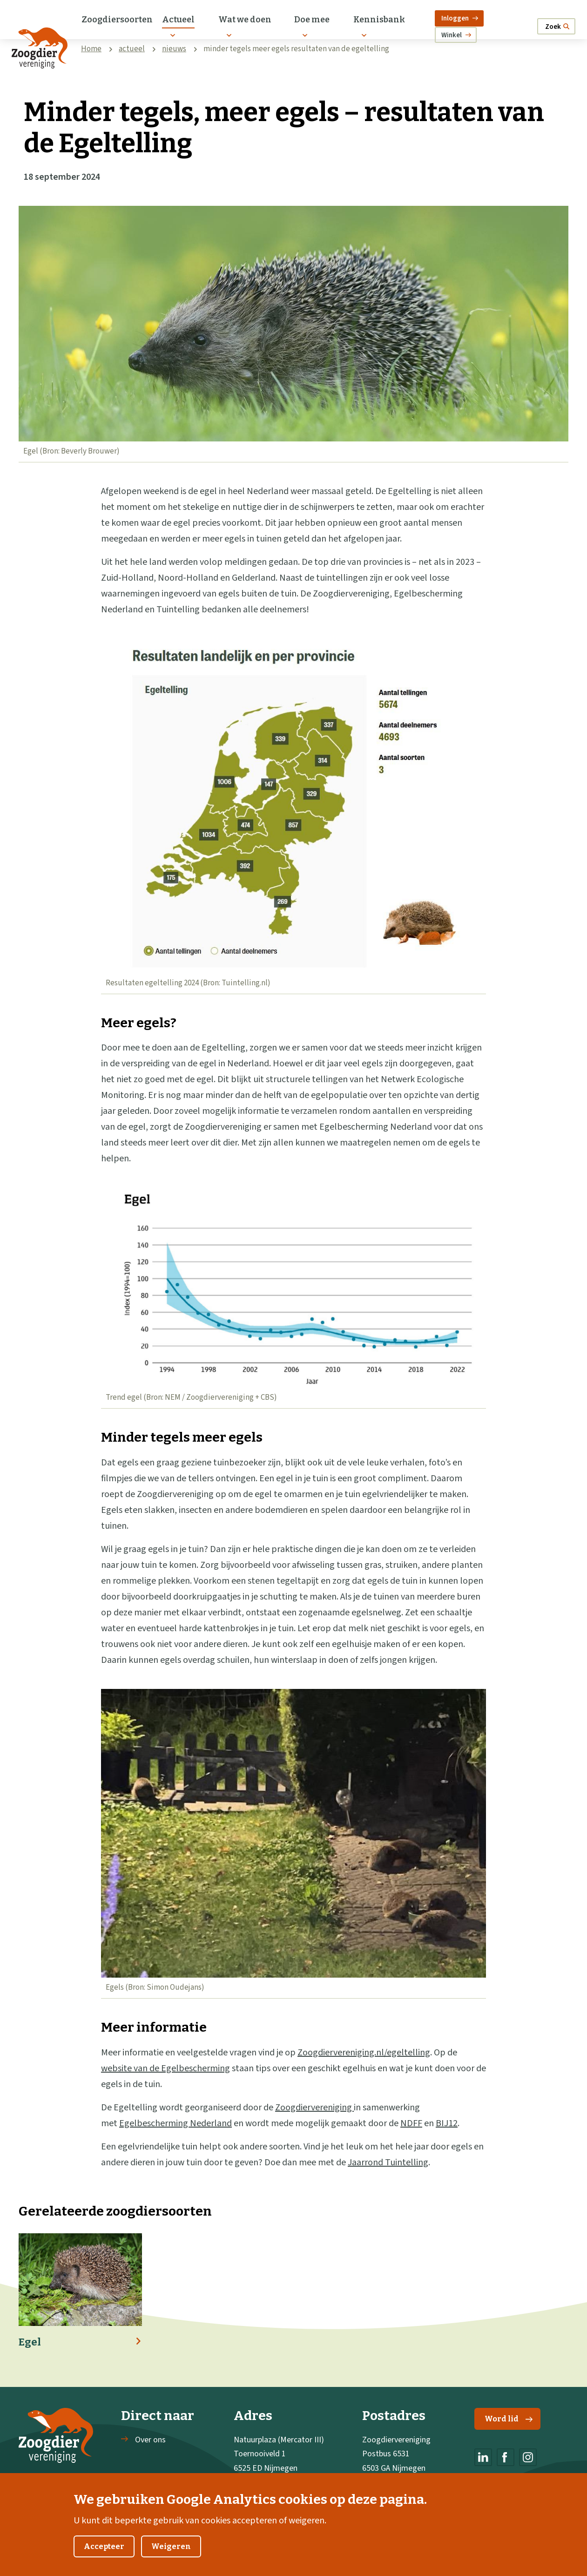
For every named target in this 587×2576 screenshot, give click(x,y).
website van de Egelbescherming (165, 2068)
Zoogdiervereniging (314, 2107)
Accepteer (104, 2557)
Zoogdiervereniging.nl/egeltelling (363, 2052)
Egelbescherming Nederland (175, 2123)
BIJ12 (447, 2123)
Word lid (509, 2418)
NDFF (411, 2123)
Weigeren (171, 2557)
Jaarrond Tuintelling (388, 2162)
